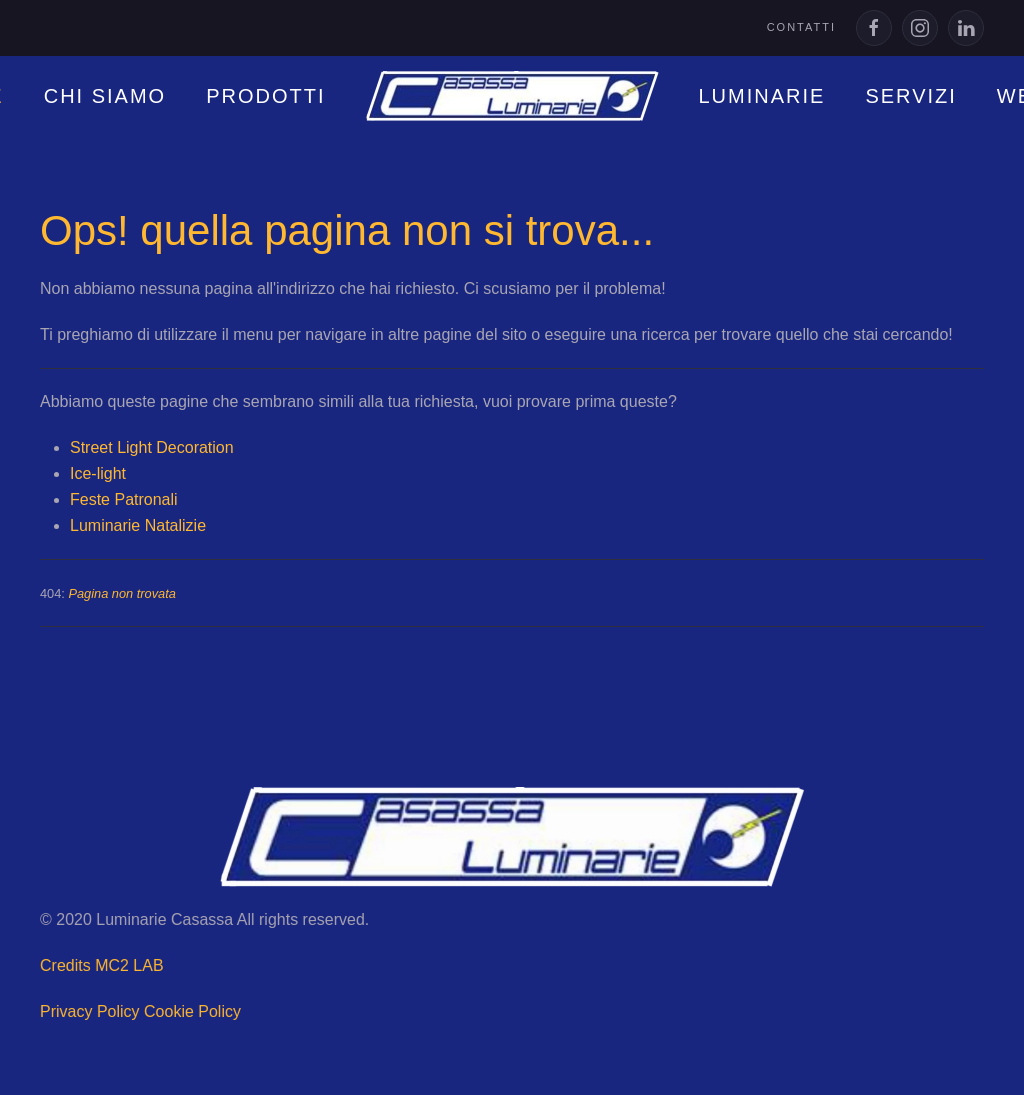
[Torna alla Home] (512, 96)
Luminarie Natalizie (138, 525)
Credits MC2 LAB (100, 965)
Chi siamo (105, 96)
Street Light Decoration (152, 447)
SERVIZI (910, 96)
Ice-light (98, 473)
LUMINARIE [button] (762, 96)
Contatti (801, 27)
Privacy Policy (88, 1011)
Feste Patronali (124, 499)
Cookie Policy (190, 1011)
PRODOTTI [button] (265, 96)
